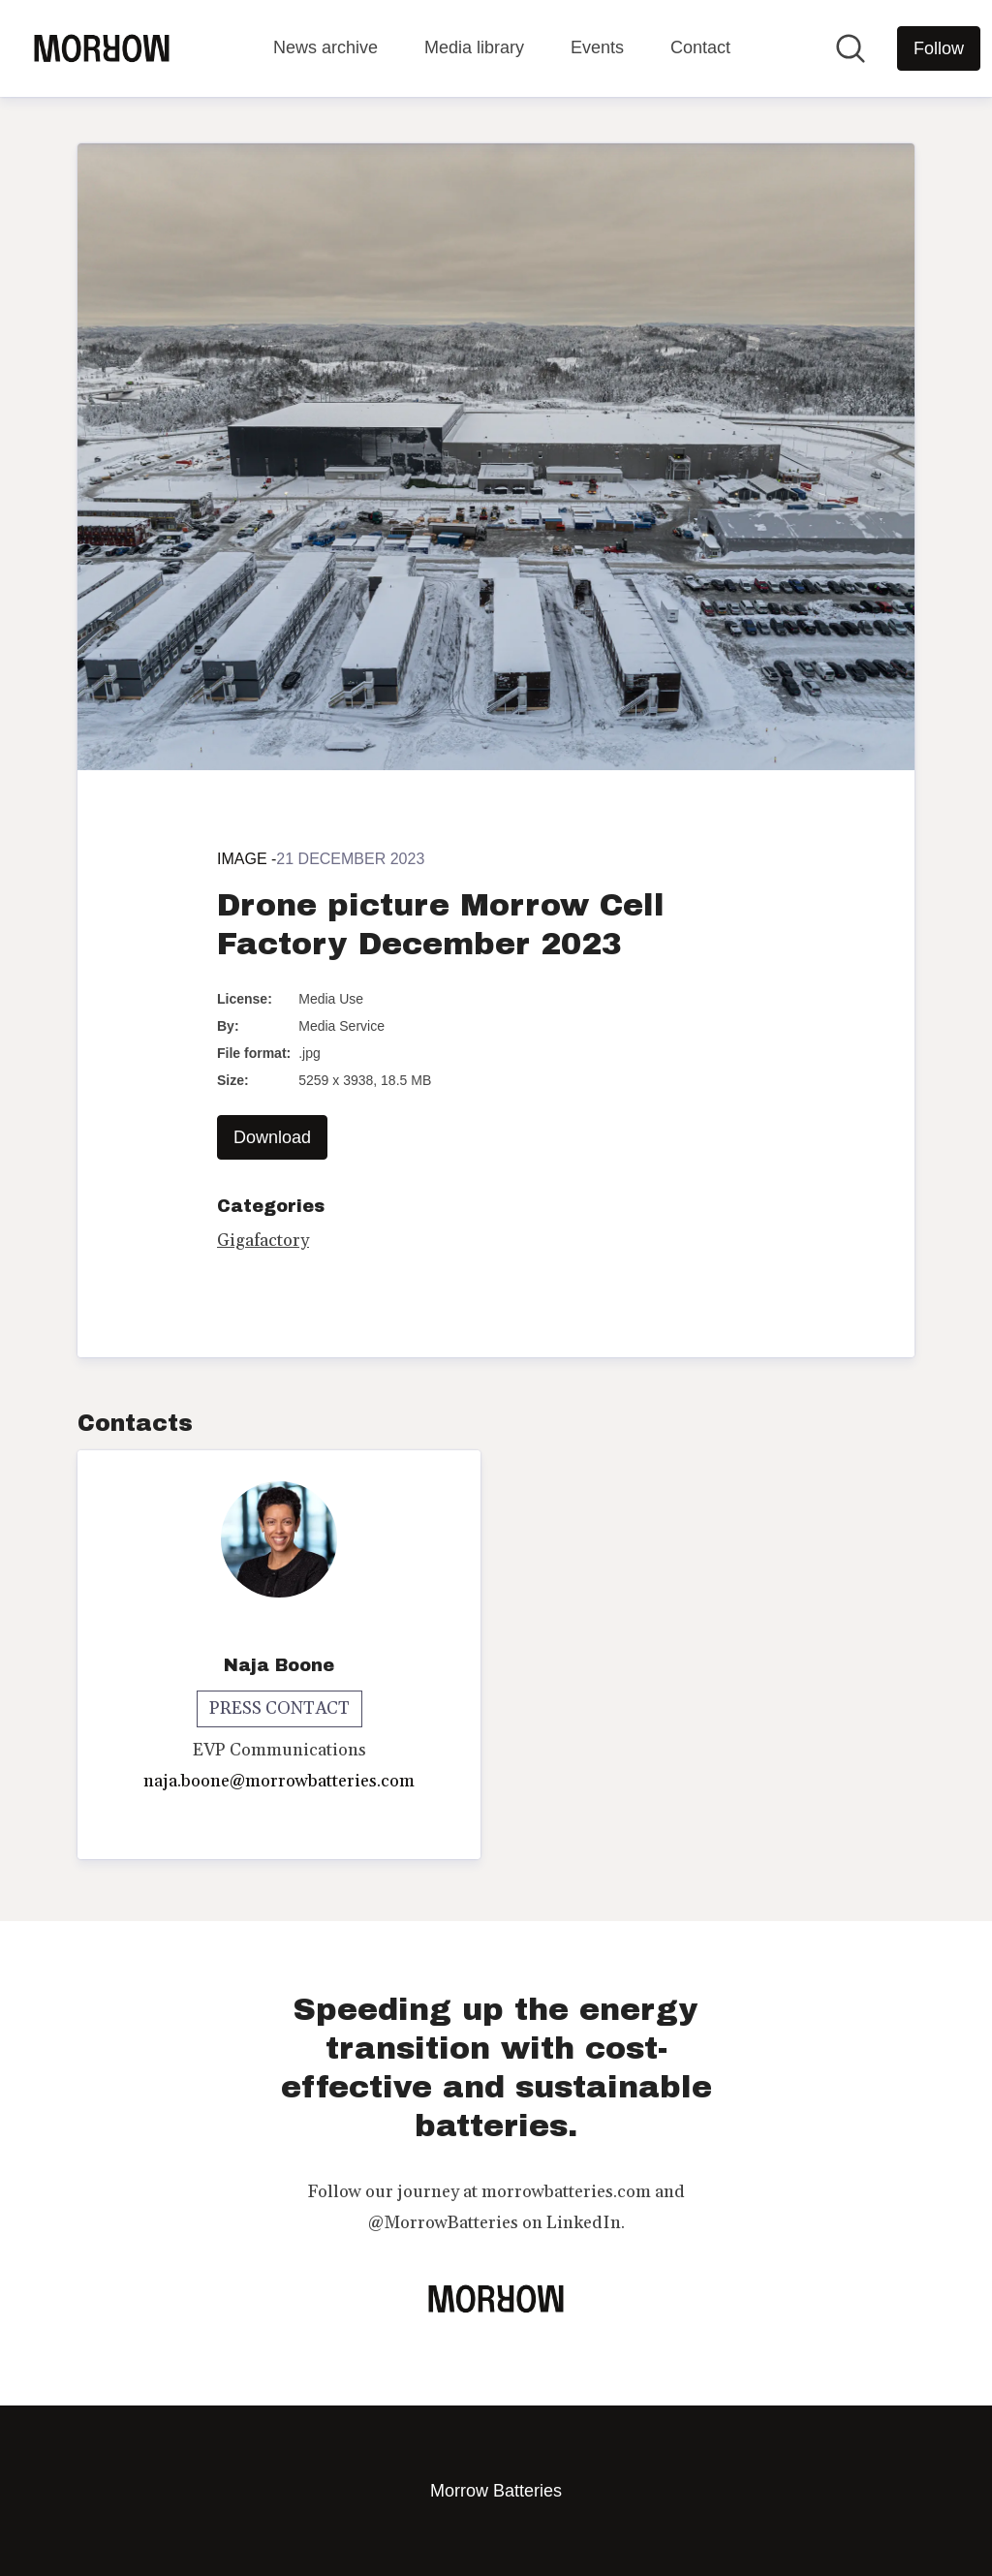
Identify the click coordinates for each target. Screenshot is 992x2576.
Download (272, 1137)
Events (597, 47)
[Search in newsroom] (850, 48)
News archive (325, 47)
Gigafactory (263, 1240)
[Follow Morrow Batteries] (938, 48)
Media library (474, 47)
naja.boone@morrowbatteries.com (279, 1781)
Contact (700, 47)
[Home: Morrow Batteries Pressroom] (102, 48)
